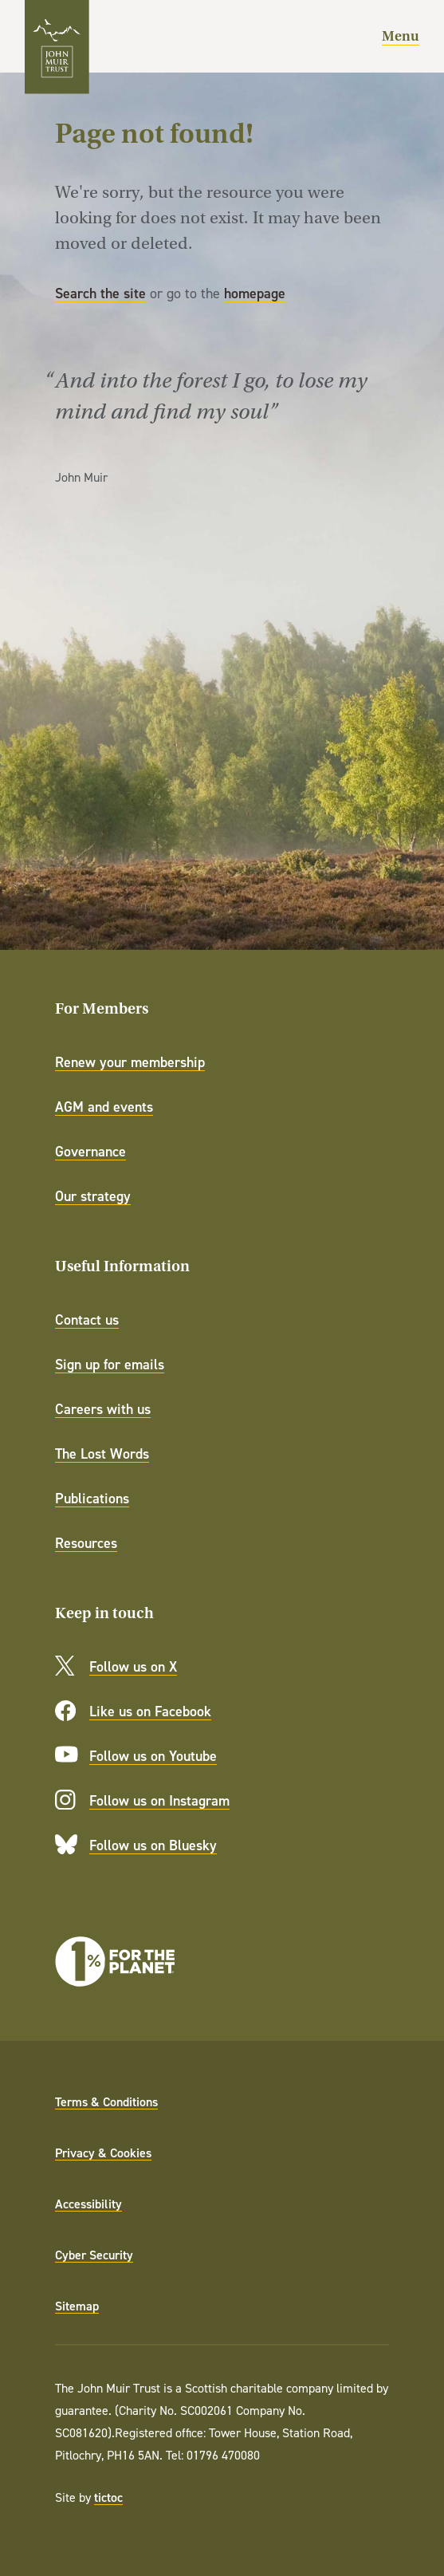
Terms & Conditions (106, 2101)
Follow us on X (133, 1666)
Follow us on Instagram (159, 1800)
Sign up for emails (109, 1364)
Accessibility (88, 2204)
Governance (90, 1151)
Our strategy (93, 1196)
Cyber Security (94, 2255)
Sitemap (77, 2306)
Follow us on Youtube (153, 1756)
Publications (92, 1498)
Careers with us (103, 1409)
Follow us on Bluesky (153, 1845)
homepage (254, 293)
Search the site (100, 293)
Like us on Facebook (150, 1711)
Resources (86, 1543)
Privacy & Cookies (103, 2152)
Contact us (87, 1319)
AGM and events (104, 1106)
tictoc (108, 2497)
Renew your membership (130, 1062)
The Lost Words (102, 1453)
